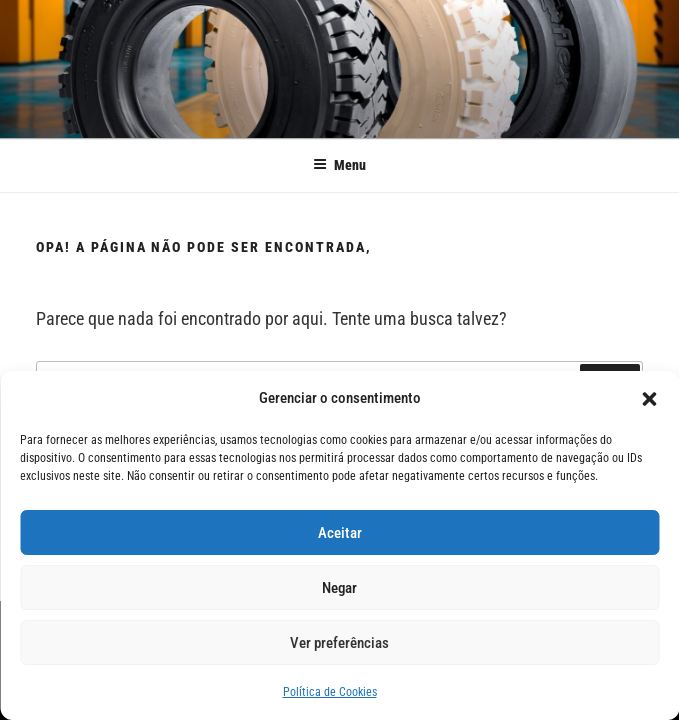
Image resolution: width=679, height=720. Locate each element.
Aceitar (340, 533)
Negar (339, 588)
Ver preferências (339, 643)
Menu (339, 165)
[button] (649, 399)
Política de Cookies (330, 692)
